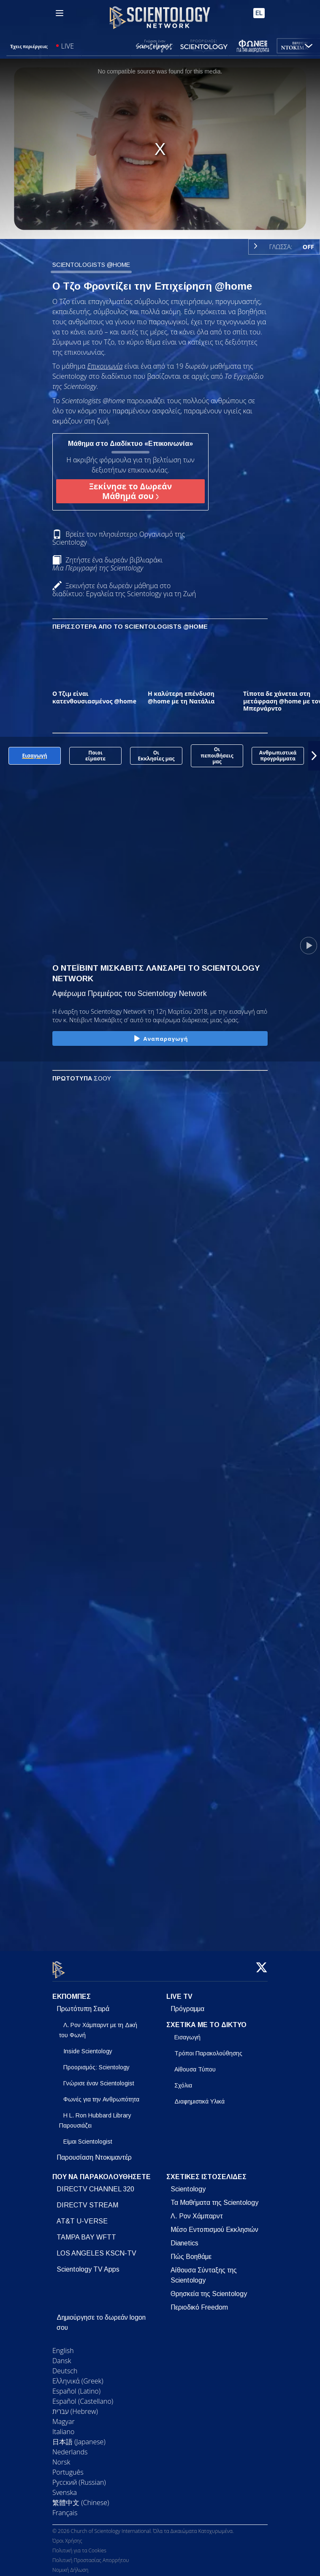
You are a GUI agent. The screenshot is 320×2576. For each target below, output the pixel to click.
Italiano (63, 2426)
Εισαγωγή (187, 2032)
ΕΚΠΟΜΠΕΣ (71, 1991)
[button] (314, 756)
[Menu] (59, 13)
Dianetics (184, 2238)
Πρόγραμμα (187, 2003)
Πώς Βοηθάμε (191, 2251)
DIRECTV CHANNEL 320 (95, 2184)
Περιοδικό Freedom (199, 2302)
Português (68, 2467)
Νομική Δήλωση (70, 2565)
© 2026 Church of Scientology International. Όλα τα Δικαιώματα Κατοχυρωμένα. (143, 2526)
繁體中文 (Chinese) (80, 2497)
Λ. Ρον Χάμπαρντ (197, 2211)
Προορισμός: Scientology (96, 2062)
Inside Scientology (87, 2046)
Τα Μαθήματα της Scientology (214, 2197)
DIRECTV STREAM (87, 2200)
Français (64, 2507)
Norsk (61, 2457)
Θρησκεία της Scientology (209, 2288)
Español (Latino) (76, 2386)
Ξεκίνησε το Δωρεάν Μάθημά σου (130, 491)
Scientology (188, 2184)
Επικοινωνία (105, 366)
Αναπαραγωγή (160, 1039)
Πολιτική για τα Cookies (79, 2545)
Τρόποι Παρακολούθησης (208, 2048)
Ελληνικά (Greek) (77, 2376)
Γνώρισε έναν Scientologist (98, 2078)
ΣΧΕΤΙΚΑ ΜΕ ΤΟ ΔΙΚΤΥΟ (206, 2019)
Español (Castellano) (82, 2396)
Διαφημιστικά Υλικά (199, 2096)
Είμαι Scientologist (87, 2136)
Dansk (61, 2355)
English (63, 2345)
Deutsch (64, 2365)
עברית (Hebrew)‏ (75, 2406)
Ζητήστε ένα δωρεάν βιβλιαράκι (107, 564)
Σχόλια (183, 2080)
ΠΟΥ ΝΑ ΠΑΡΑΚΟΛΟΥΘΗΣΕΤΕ (101, 2171)
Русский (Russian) (79, 2477)
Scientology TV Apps (88, 2264)
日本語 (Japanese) (79, 2436)
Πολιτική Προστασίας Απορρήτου (90, 2555)
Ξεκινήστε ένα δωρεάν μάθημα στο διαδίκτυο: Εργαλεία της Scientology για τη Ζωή (124, 589)
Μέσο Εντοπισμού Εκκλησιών (214, 2224)
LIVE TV (179, 1991)
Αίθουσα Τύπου (195, 2064)
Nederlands (69, 2446)
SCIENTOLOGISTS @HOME (91, 264)
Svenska (64, 2487)
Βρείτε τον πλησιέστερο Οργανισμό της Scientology (118, 538)
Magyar (63, 2416)
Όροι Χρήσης (67, 2536)
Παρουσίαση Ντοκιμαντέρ (94, 2152)
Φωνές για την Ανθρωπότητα (101, 2094)
